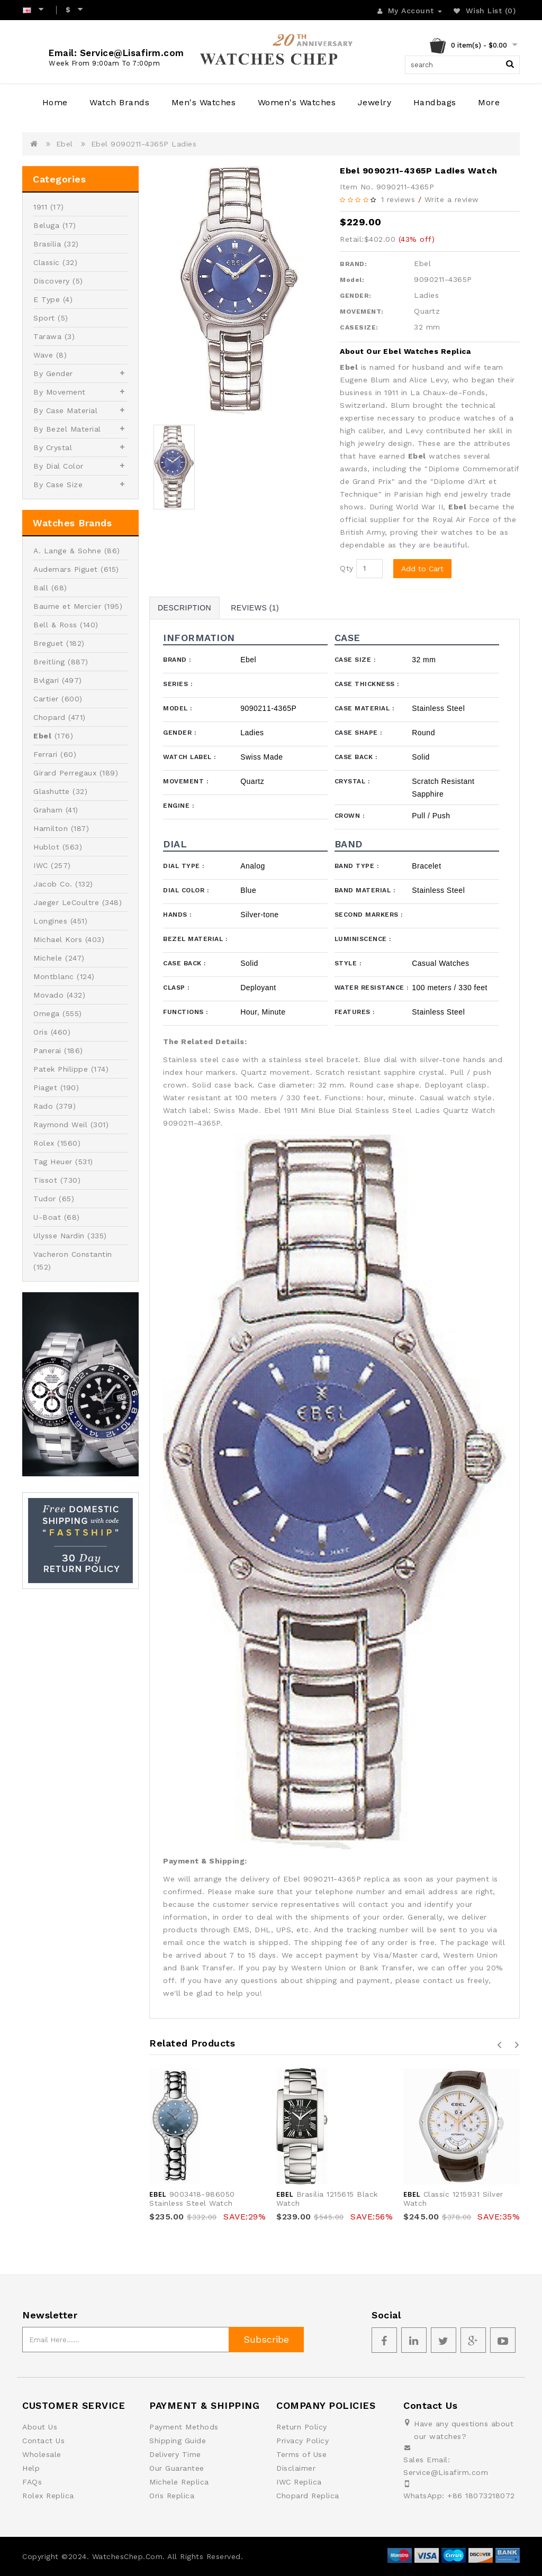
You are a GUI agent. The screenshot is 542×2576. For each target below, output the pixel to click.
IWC (40, 865)
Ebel (64, 144)
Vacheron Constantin (72, 1254)
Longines (50, 921)
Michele (47, 958)
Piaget (45, 1087)
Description (184, 608)
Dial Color (186, 890)
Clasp (176, 987)
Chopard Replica (307, 2495)
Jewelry (375, 102)
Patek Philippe (60, 1069)
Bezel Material (195, 939)
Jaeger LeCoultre (66, 902)
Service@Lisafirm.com (445, 2472)
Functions (185, 1012)
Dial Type (183, 866)
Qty (347, 568)
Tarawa (47, 336)
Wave (43, 355)
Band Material (365, 890)
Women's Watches (297, 102)
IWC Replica (299, 2482)
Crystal (352, 781)
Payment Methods (184, 2427)
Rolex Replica (48, 2495)
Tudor (44, 1198)
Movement (185, 781)
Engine (178, 805)
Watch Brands (119, 102)
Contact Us (43, 2440)
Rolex (44, 1143)
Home (55, 102)
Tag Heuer (53, 1161)
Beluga (46, 225)
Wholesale (41, 2454)
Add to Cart (422, 568)
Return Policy (301, 2427)
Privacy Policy (302, 2440)
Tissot (45, 1180)
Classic (46, 262)
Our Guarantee (176, 2468)
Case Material (364, 708)
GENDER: (356, 295)
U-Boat (47, 1217)
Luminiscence (363, 939)
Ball (40, 587)
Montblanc (53, 976)
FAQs (32, 2482)
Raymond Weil (60, 1124)
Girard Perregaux (64, 773)
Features (355, 1012)
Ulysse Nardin (59, 1235)
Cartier (46, 699)
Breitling (49, 661)
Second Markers (369, 914)
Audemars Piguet (65, 569)
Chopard (49, 717)
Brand (177, 659)
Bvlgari (46, 680)
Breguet (48, 643)
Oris (40, 1032)
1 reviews (398, 199)
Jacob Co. (53, 884)
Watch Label (189, 757)
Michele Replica (179, 2482)
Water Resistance (372, 987)
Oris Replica (171, 2495)
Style (348, 963)
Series (177, 684)
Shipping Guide (177, 2440)
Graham (47, 810)
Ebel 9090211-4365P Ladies (144, 144)
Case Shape (358, 732)
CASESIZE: (359, 327)
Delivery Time (175, 2454)
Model (177, 708)
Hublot (46, 847)
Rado (43, 1106)
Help (31, 2468)
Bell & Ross (55, 624)
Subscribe (266, 2339)
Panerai (47, 1050)
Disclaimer (295, 2468)
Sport (44, 318)
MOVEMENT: (362, 311)
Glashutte (51, 791)
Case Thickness (367, 684)
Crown (350, 815)
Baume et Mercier (67, 606)
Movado (48, 995)
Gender (179, 732)
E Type (46, 299)
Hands (177, 914)
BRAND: (353, 264)
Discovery (51, 281)
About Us (39, 2427)
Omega (46, 1013)
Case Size (355, 659)
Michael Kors (57, 939)
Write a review (451, 199)
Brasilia (47, 244)
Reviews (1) (255, 608)
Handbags (434, 102)
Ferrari (45, 754)
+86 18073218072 (481, 2495)
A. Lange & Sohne (67, 550)
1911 (40, 207)
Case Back (356, 757)
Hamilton (50, 828)
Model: (352, 280)
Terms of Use (301, 2454)
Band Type (357, 866)
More (489, 102)
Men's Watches (203, 102)
